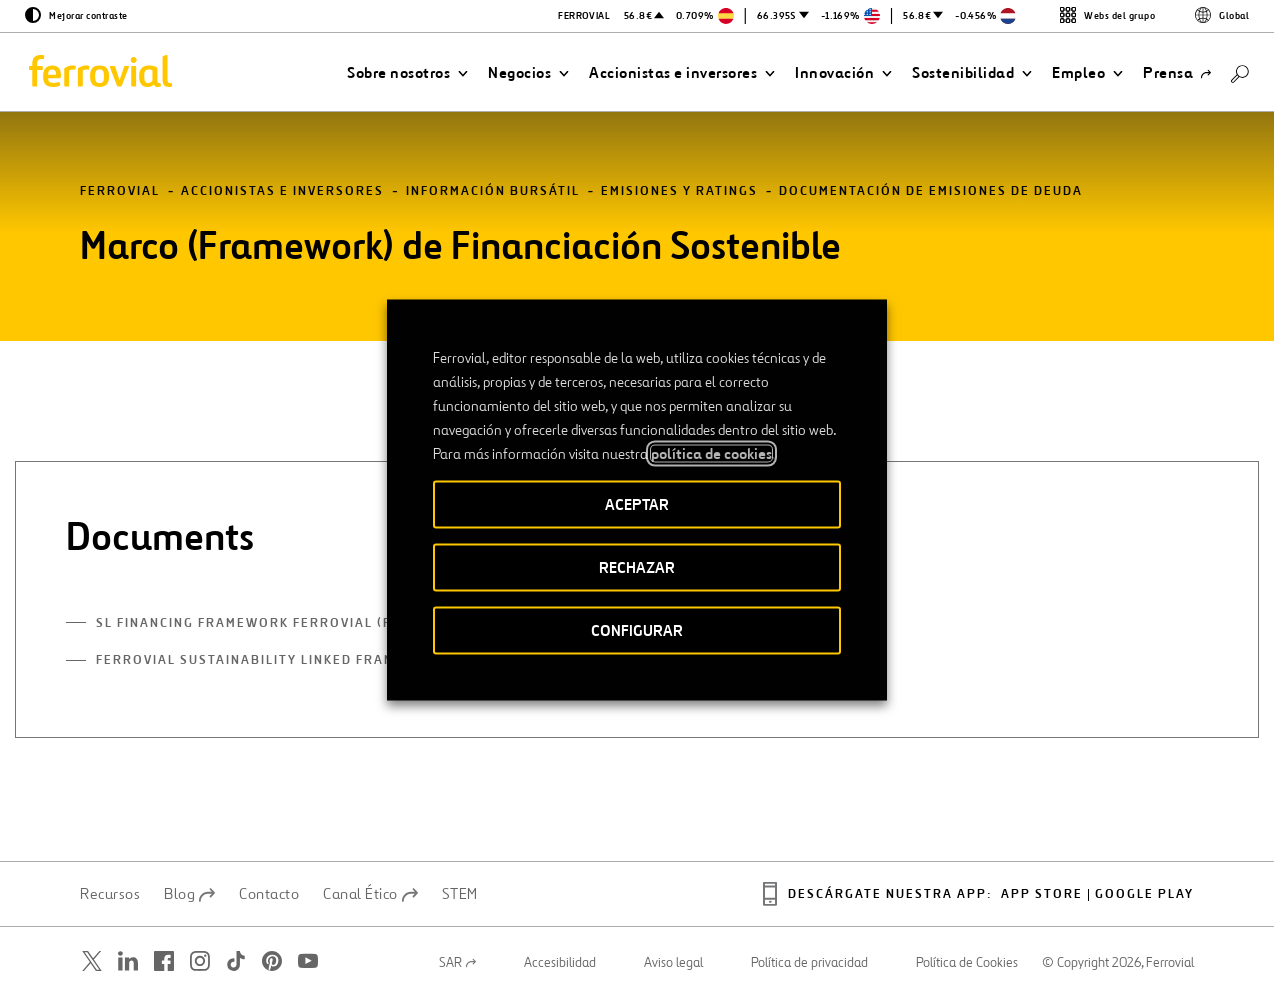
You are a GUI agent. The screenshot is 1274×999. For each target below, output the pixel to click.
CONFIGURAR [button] (637, 629)
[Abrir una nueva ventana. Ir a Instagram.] (200, 960)
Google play (1144, 894)
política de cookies (711, 453)
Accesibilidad (560, 963)
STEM (460, 894)
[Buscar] (1240, 72)
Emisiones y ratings (679, 191)
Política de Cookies (967, 963)
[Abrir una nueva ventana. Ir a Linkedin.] (128, 960)
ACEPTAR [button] (637, 503)
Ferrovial (120, 191)
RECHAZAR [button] (637, 566)
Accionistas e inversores (282, 191)
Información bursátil (493, 191)
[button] (407, 73)
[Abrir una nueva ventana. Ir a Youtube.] (308, 960)
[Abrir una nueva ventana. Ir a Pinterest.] (272, 960)
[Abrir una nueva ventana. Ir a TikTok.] (236, 960)
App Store (1042, 894)
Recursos (110, 894)
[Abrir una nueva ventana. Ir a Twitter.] (92, 960)
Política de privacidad (809, 963)
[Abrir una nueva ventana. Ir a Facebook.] (164, 960)
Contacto (269, 894)
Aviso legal (673, 963)
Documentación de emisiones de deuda (931, 191)
